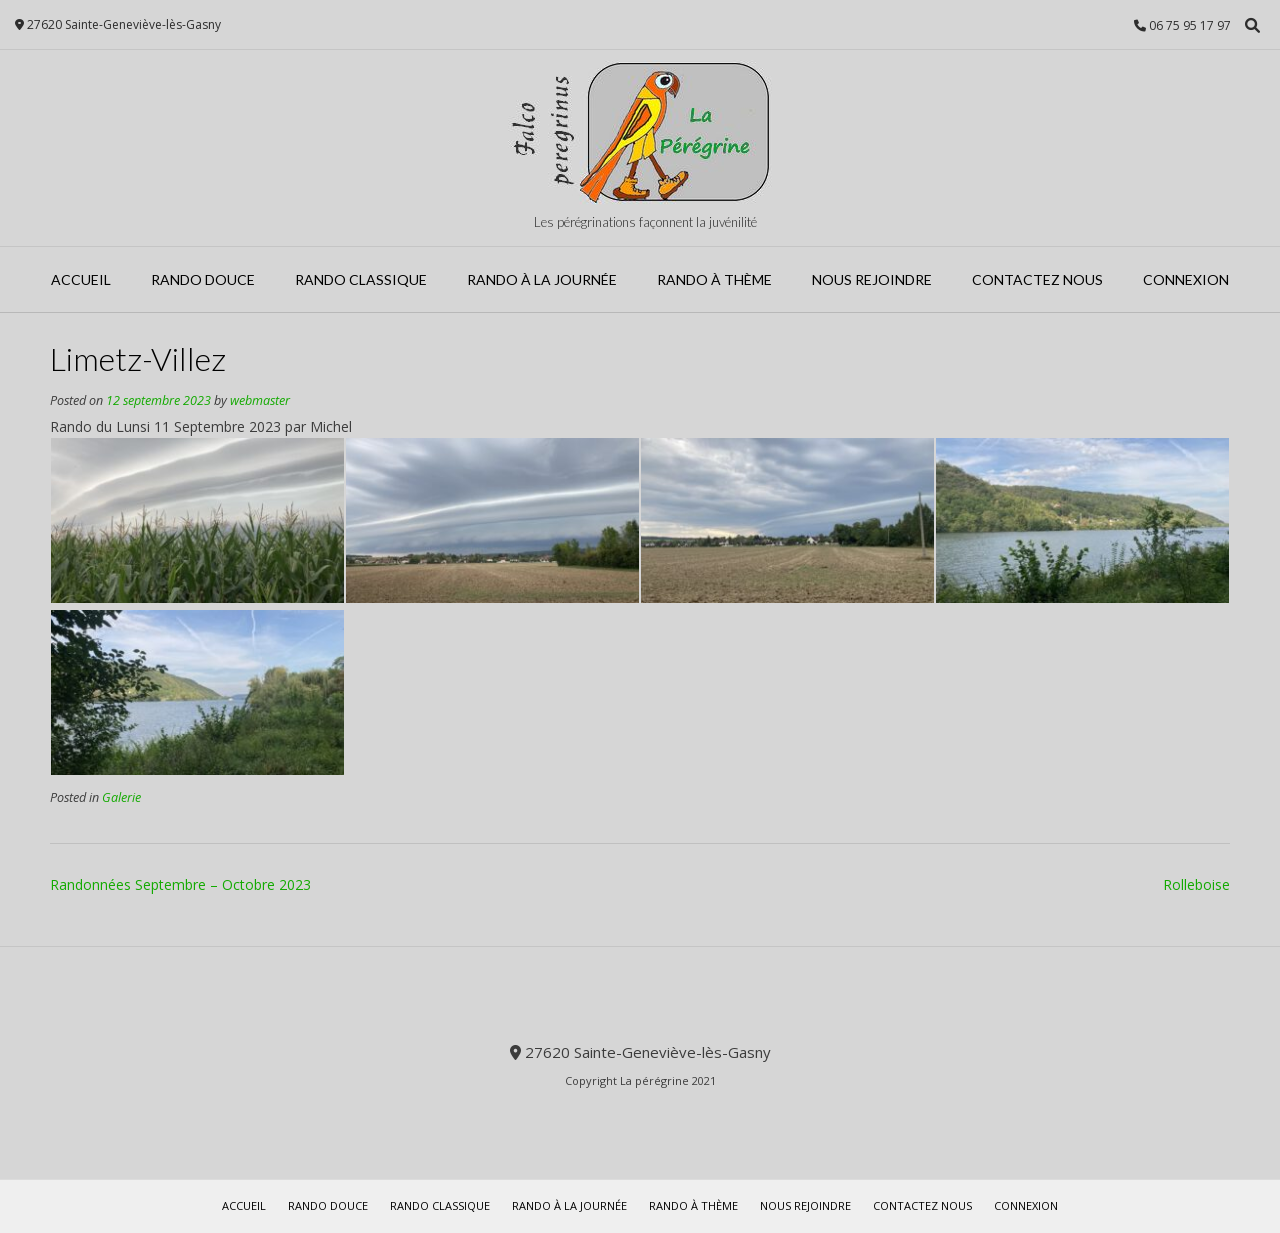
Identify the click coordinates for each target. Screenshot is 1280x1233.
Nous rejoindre (872, 279)
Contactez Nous (1037, 279)
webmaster (260, 400)
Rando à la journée (542, 279)
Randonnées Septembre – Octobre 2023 (180, 884)
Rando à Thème (714, 279)
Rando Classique (361, 279)
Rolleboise (1196, 884)
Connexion (1186, 279)
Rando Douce (203, 279)
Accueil (81, 279)
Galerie (121, 797)
